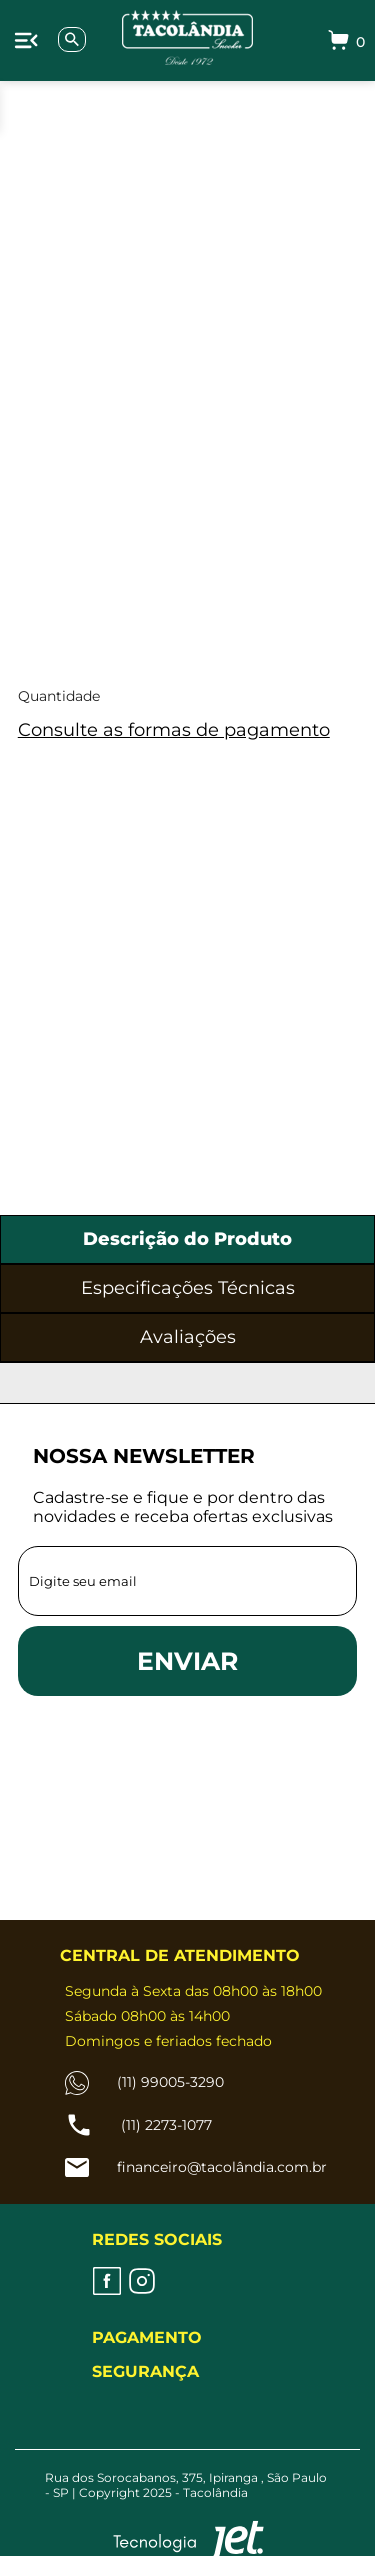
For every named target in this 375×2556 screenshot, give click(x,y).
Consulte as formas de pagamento (174, 730)
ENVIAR (187, 1661)
